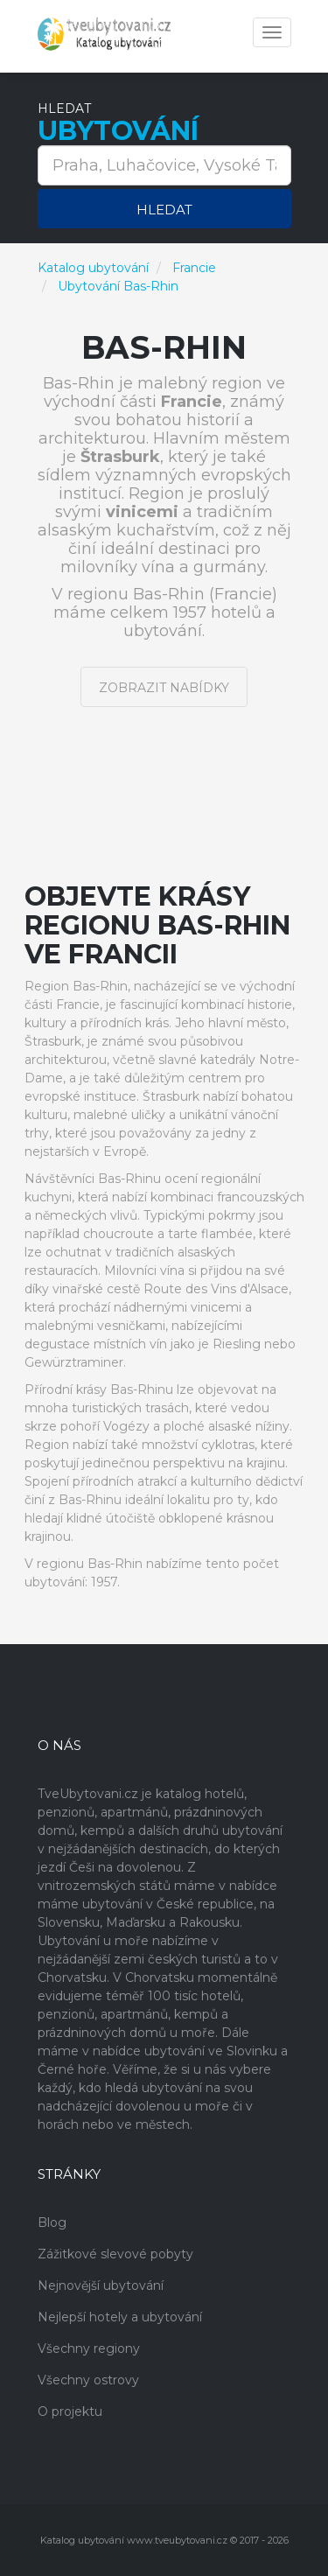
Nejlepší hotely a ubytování (120, 2317)
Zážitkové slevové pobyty (115, 2254)
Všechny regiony (89, 2348)
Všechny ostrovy (88, 2380)
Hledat (164, 209)
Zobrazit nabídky (164, 688)
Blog (52, 2222)
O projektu (70, 2411)
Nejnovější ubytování (101, 2285)
